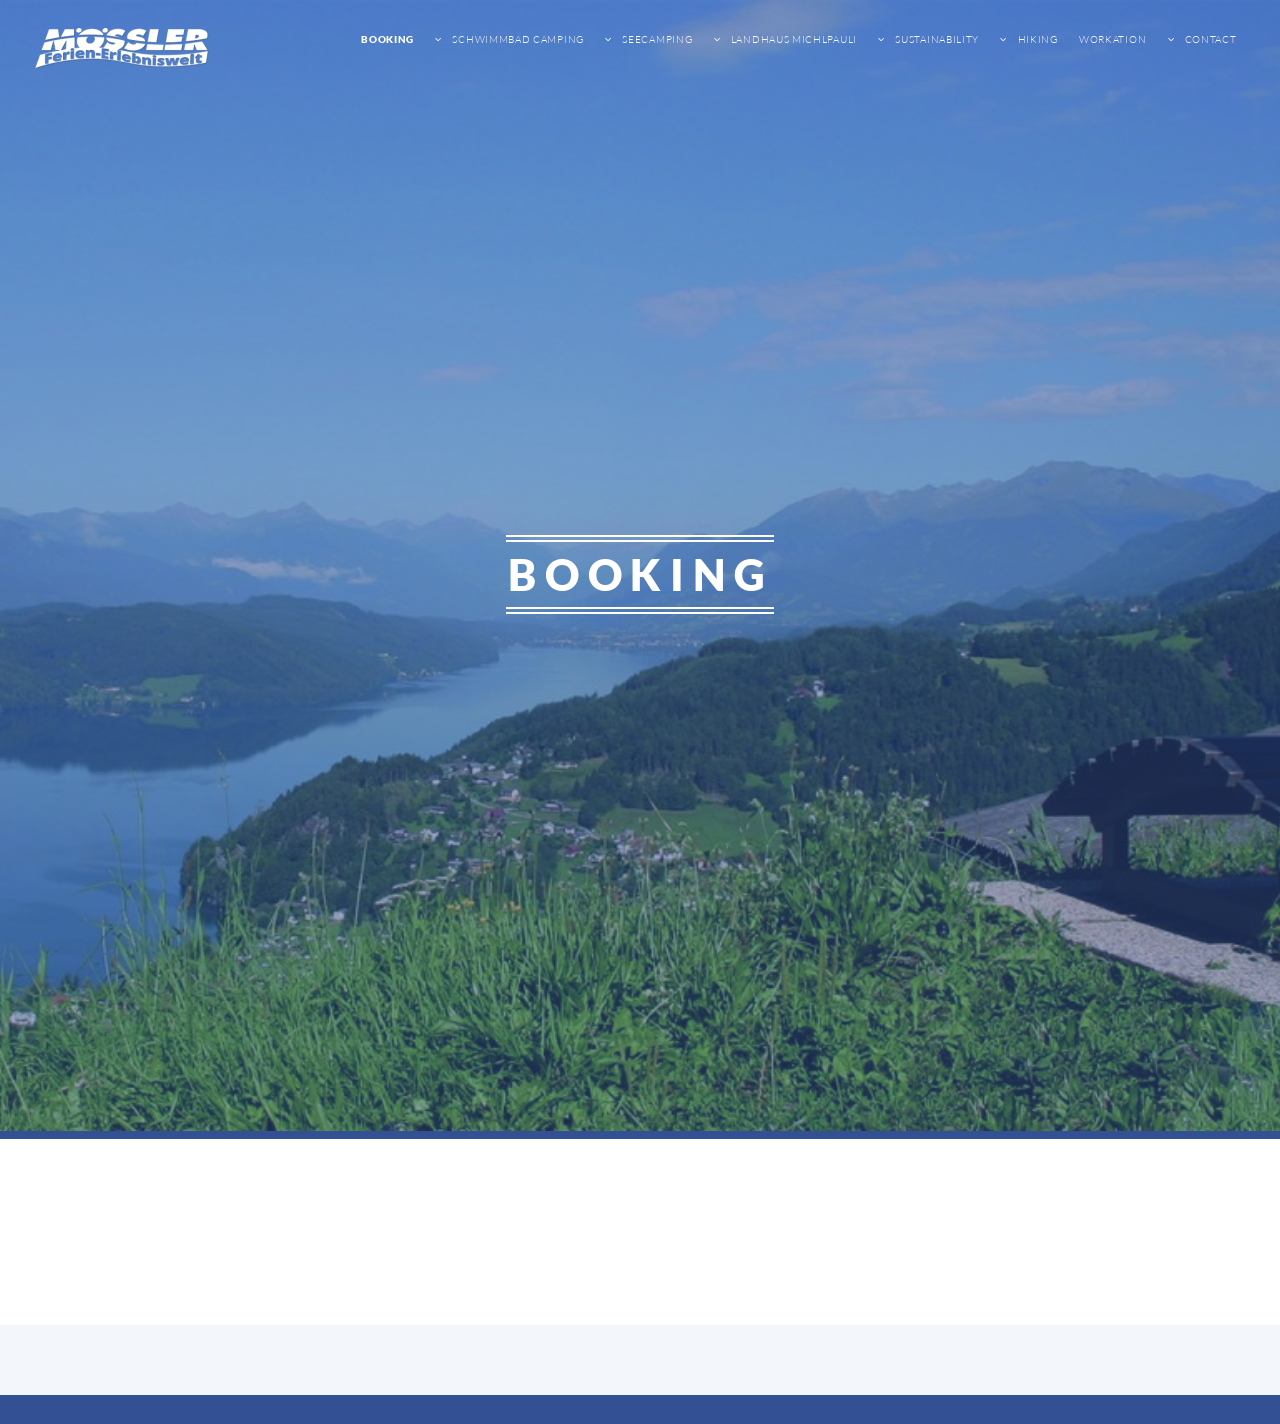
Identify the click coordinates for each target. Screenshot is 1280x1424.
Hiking (1036, 39)
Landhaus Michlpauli (792, 39)
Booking (387, 39)
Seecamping (656, 39)
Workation (1112, 39)
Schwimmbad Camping (517, 39)
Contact (1209, 39)
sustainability (936, 39)
